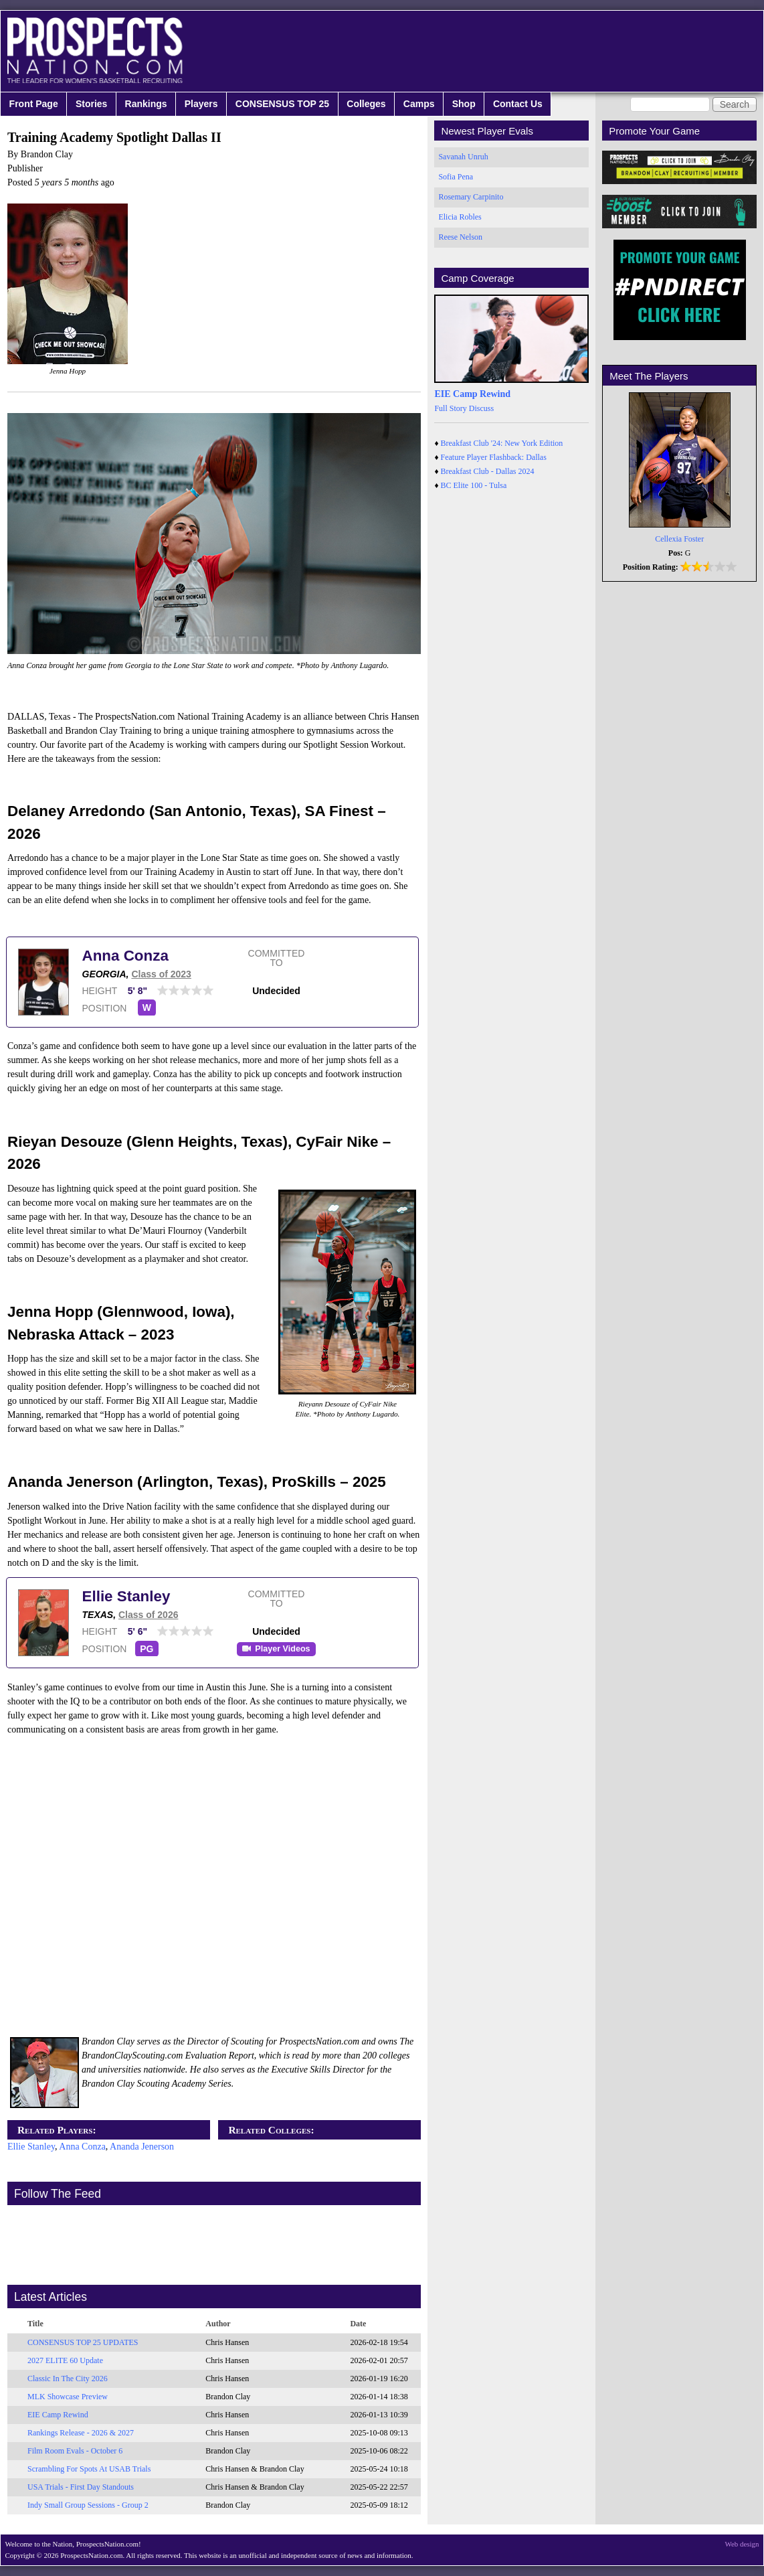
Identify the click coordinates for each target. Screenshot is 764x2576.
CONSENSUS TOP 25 (282, 103)
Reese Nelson (460, 237)
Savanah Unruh (463, 156)
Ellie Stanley (126, 1596)
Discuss (481, 408)
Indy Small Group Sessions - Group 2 (88, 2505)
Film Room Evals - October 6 (74, 2451)
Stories (91, 103)
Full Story (450, 408)
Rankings (146, 103)
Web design (742, 2544)
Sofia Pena (455, 176)
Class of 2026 (148, 1614)
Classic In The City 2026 (67, 2378)
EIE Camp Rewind (57, 2414)
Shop (464, 103)
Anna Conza (125, 955)
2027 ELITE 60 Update (65, 2360)
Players (201, 103)
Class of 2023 (161, 974)
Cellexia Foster (679, 539)
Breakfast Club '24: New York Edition (502, 443)
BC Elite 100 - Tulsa (474, 485)
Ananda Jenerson (142, 2147)
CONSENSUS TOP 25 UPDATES (82, 2342)
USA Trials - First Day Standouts (80, 2487)
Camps (419, 103)
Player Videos (282, 1649)
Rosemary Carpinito (470, 197)
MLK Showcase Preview (67, 2396)
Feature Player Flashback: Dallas (494, 457)
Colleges (366, 103)
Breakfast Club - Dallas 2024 (488, 471)
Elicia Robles (459, 217)
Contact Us (518, 103)
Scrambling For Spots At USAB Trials (89, 2469)
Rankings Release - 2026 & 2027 (80, 2432)
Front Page (33, 103)
